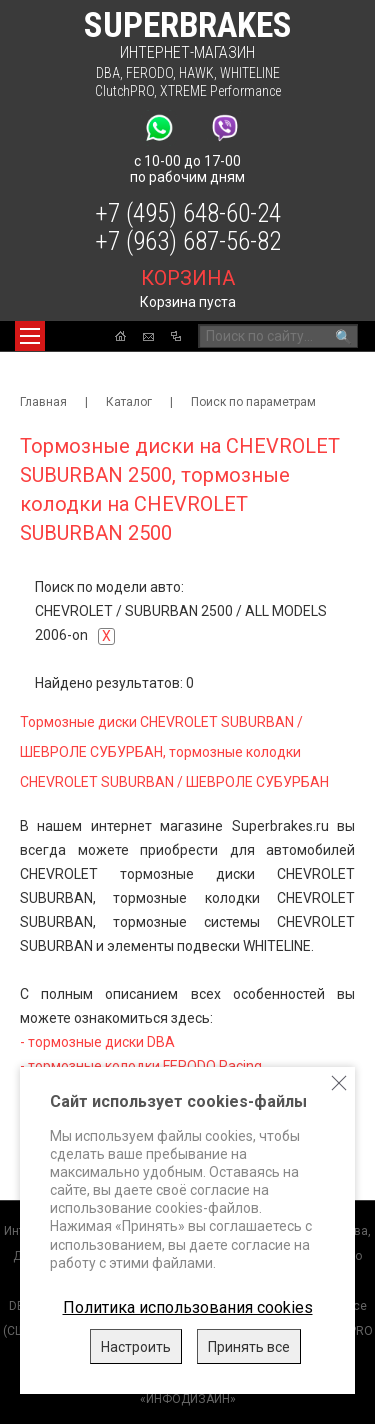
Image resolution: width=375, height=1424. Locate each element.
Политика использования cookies (188, 1307)
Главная (43, 402)
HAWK (196, 73)
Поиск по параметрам (253, 402)
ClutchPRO (124, 91)
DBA (108, 73)
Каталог (129, 402)
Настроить (136, 1347)
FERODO (149, 73)
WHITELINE (250, 73)
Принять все (249, 1347)
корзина (188, 278)
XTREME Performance (220, 91)
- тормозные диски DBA (97, 1042)
